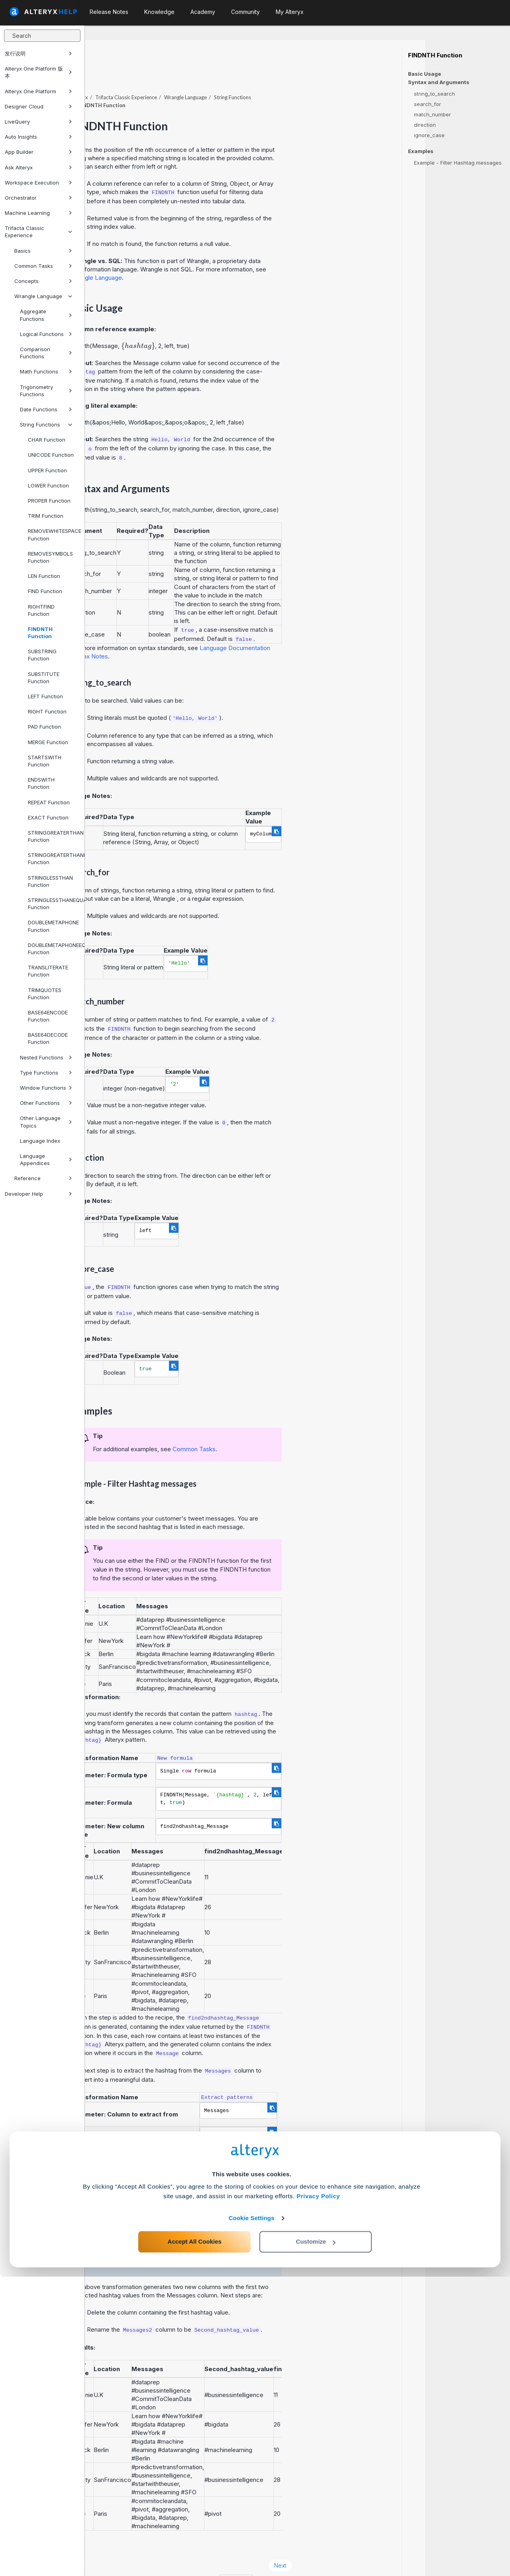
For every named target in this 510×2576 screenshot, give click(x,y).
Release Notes (109, 11)
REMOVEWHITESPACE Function (53, 534)
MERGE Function (48, 742)
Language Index (40, 1141)
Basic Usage (424, 74)
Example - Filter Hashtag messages (458, 162)
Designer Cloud (38, 106)
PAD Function (44, 726)
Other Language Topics (46, 1121)
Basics (43, 251)
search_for (427, 104)
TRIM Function (45, 516)
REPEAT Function (49, 802)
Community (245, 11)
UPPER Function (47, 470)
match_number (432, 114)
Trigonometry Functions (46, 390)
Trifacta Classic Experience (38, 231)
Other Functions (46, 1103)
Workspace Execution (38, 182)
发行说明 (38, 53)
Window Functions (46, 1088)
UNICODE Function (51, 455)
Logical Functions (46, 334)
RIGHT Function (47, 711)
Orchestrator (38, 198)
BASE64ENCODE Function (48, 1016)
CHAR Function (46, 439)
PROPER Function (49, 500)
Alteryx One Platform (38, 91)
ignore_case (429, 135)
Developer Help (38, 1194)
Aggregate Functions (46, 315)
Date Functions (46, 409)
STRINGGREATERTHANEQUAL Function (53, 858)
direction (425, 125)
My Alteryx (290, 11)
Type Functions (46, 1072)
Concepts (43, 281)
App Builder (38, 152)
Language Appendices (46, 1159)
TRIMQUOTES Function (44, 993)
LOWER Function (48, 485)
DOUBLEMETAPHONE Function (53, 926)
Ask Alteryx (38, 167)
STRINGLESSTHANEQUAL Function (53, 903)
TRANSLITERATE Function (48, 971)
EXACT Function (48, 817)
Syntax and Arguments (438, 82)
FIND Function (45, 591)
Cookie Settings (252, 2517)
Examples (421, 151)
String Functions (46, 424)
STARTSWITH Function (44, 761)
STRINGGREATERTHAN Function (53, 836)
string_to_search (434, 93)
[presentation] (223, 324)
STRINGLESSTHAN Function (50, 881)
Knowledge (159, 11)
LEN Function (44, 576)
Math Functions (46, 371)
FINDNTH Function (40, 632)
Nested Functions (46, 1057)
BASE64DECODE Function (48, 1038)
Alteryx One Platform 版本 (38, 72)
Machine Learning (38, 213)
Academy (202, 11)
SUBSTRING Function (42, 655)
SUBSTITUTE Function (43, 677)
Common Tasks (43, 266)
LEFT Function (45, 696)
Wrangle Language (43, 296)
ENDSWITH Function (41, 783)
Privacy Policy (318, 2495)
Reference (43, 1178)
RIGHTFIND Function (41, 610)
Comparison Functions (46, 353)
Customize (316, 2540)
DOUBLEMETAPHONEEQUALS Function (53, 948)
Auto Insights (38, 137)
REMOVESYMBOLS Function (50, 557)
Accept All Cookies (195, 2540)
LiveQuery (38, 121)
